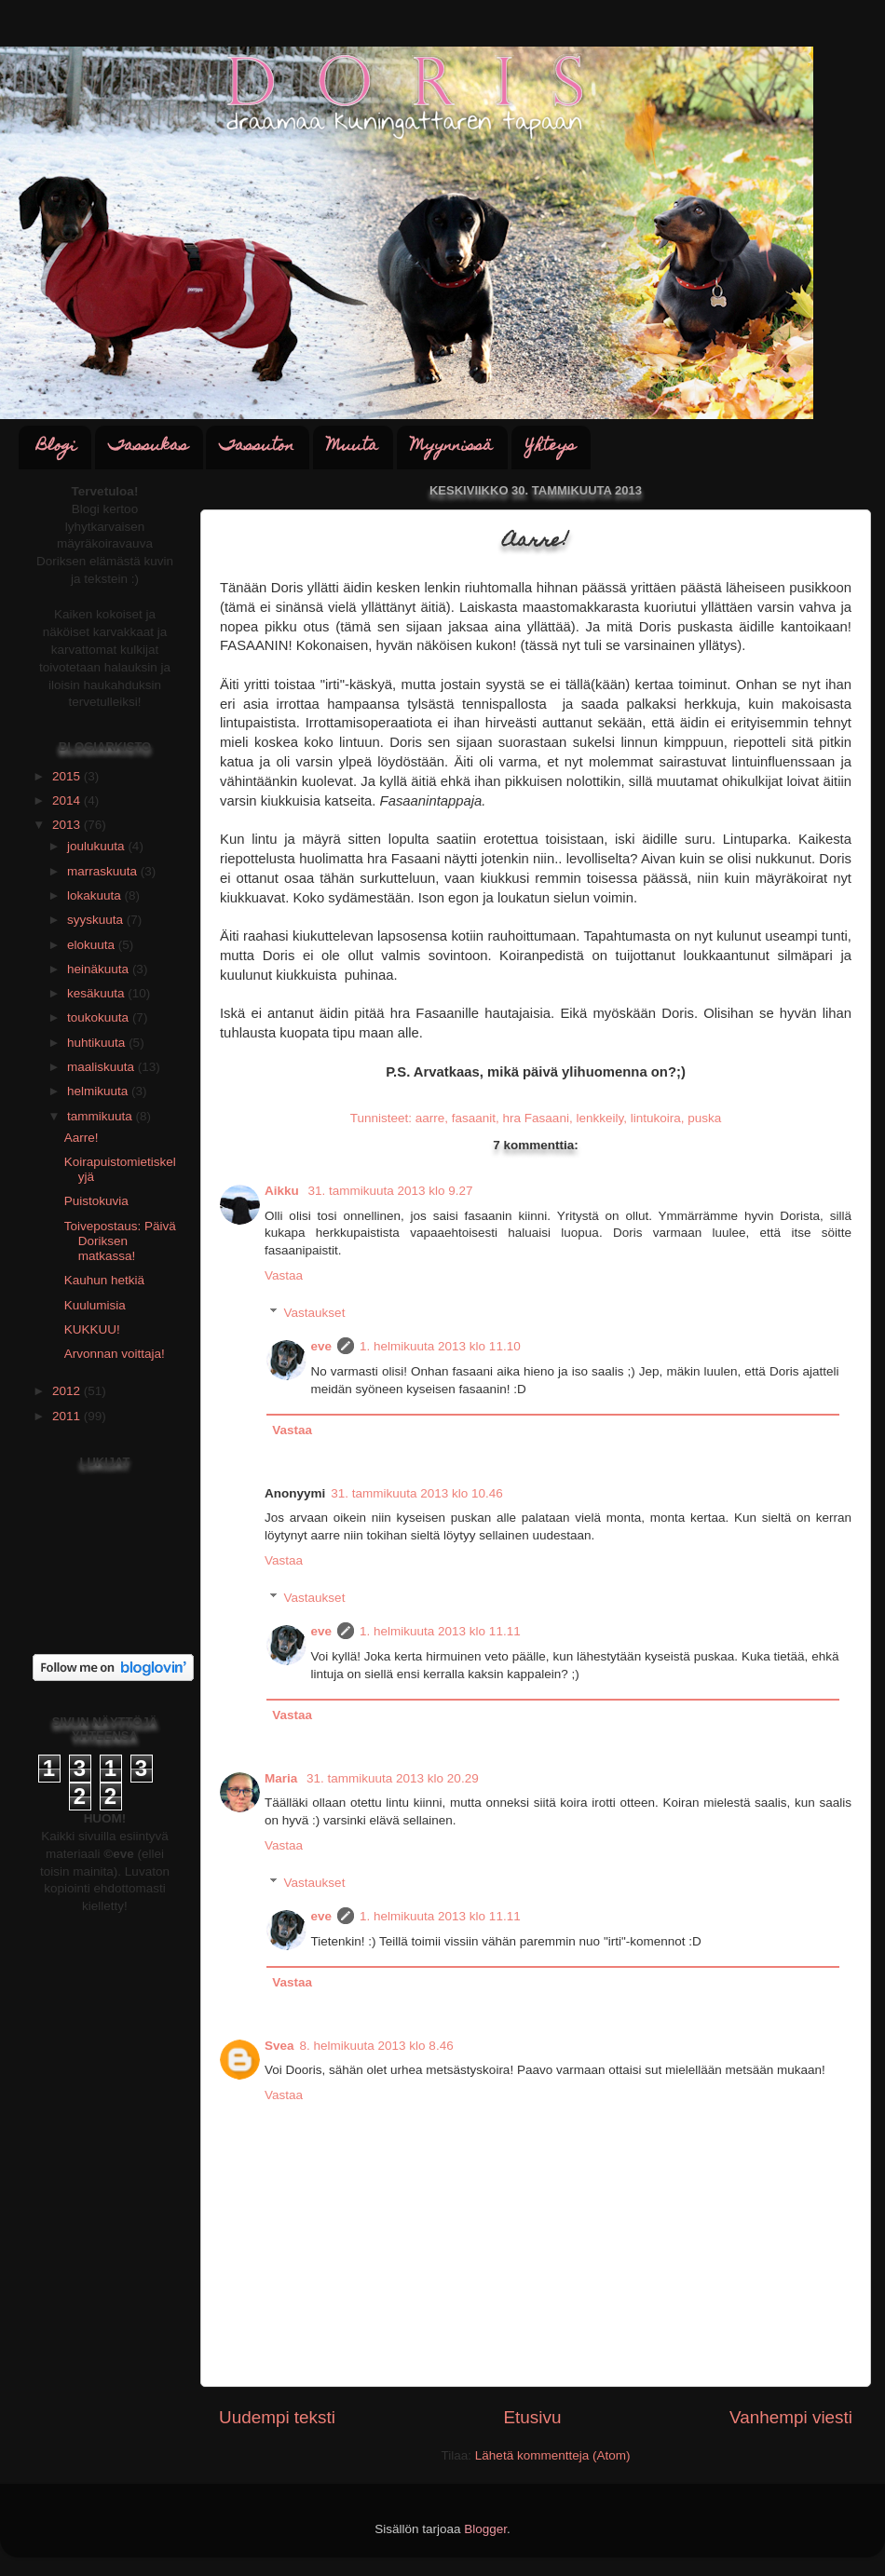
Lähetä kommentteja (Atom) (553, 2455)
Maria (283, 1778)
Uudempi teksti (277, 2417)
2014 (68, 800)
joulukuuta (97, 846)
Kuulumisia (95, 1305)
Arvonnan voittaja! (114, 1354)
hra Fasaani (536, 1118)
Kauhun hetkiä (104, 1280)
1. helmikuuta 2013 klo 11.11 (440, 1631)
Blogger (485, 2529)
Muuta (352, 447)
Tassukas (148, 447)
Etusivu (533, 2417)
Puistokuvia (96, 1201)
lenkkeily (599, 1118)
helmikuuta (99, 1091)
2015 (68, 776)
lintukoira (656, 1118)
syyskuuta (97, 920)
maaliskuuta (102, 1067)
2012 (68, 1391)
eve (322, 1346)
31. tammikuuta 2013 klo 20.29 (392, 1778)
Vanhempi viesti (790, 2417)
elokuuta (92, 945)
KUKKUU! (92, 1329)
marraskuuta (104, 871)
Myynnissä (452, 447)
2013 (68, 825)
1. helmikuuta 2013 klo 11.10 (440, 1346)
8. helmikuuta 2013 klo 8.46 (377, 2046)
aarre (430, 1118)
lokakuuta (96, 895)
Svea (279, 2046)
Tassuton (257, 447)
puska (704, 1118)
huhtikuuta (98, 1043)
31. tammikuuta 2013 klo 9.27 (390, 1191)
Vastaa (284, 1275)
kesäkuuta (97, 993)
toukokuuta (99, 1017)
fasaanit (474, 1118)
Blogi (56, 447)
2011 (68, 1416)
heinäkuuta (99, 969)
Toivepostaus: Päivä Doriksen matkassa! (120, 1241)
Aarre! (81, 1138)
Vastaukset (315, 1313)
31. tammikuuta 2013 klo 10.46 (417, 1493)
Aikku (284, 1191)
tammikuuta (101, 1116)
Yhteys (550, 447)
